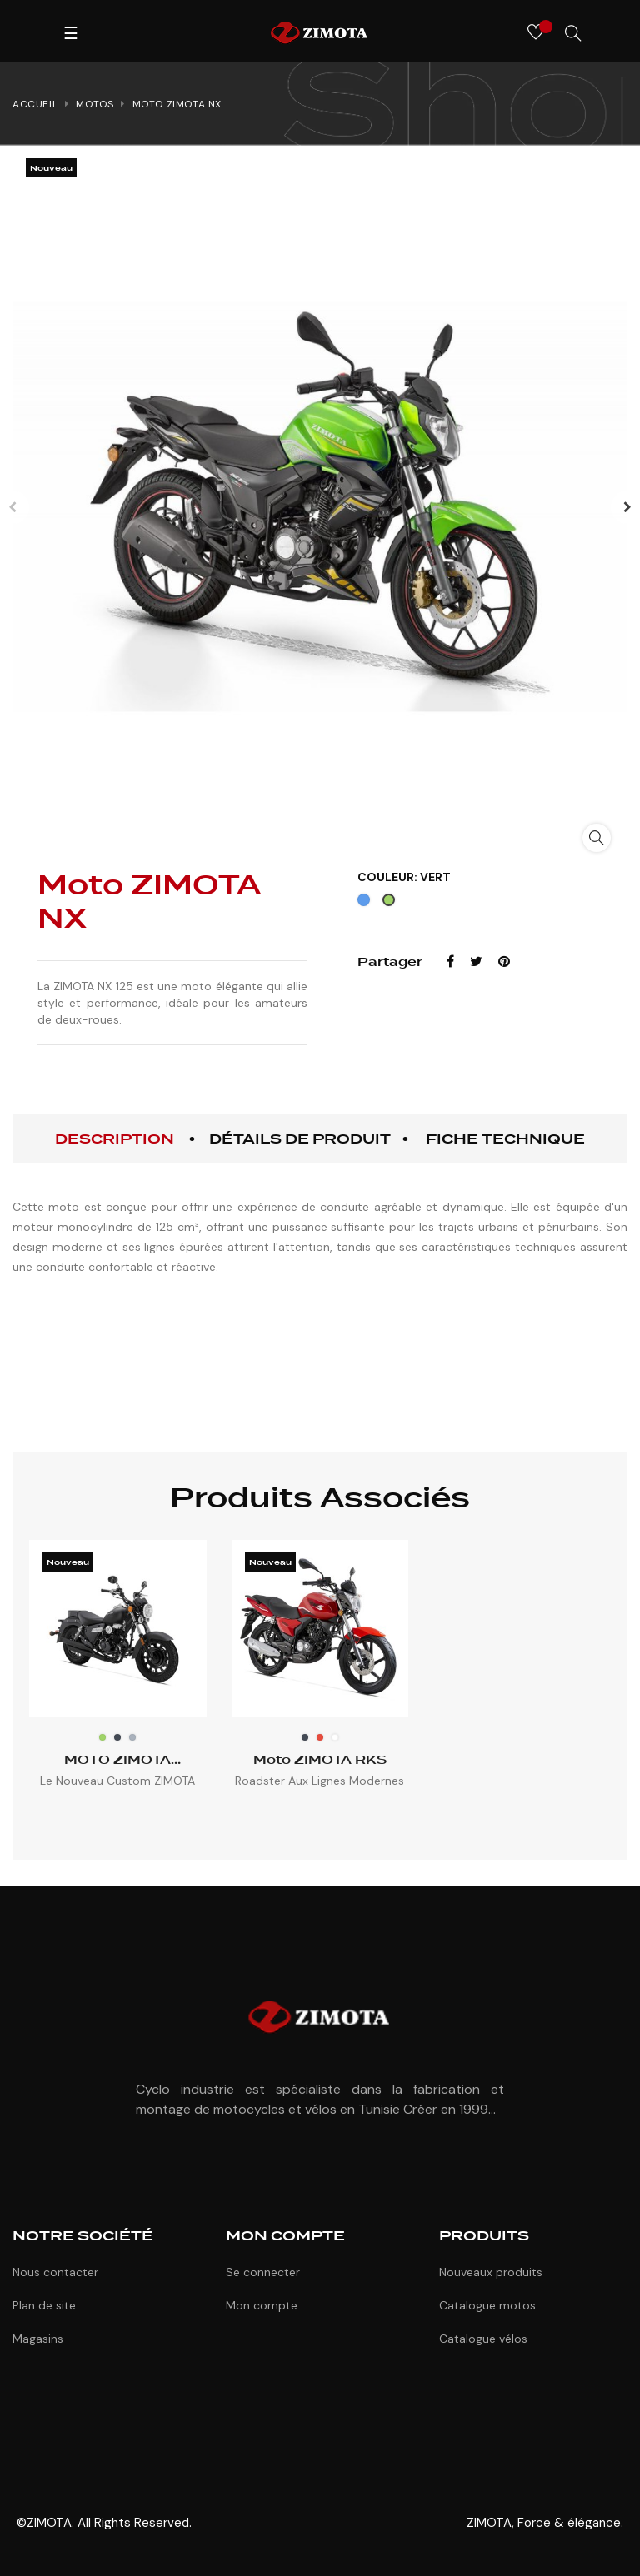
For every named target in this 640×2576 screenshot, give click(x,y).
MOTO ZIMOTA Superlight (117, 1760)
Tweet (476, 961)
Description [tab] (114, 1138)
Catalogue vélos (483, 2338)
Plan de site (44, 2305)
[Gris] (132, 1737)
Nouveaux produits (490, 2272)
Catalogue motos (487, 2305)
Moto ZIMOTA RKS (320, 1759)
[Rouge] (320, 1737)
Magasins (37, 2338)
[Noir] (117, 1737)
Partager (450, 961)
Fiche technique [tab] (505, 1138)
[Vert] (390, 904)
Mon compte (262, 2305)
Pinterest (504, 961)
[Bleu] (366, 904)
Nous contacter (55, 2272)
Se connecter (263, 2272)
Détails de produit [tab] (300, 1138)
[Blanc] (335, 1737)
